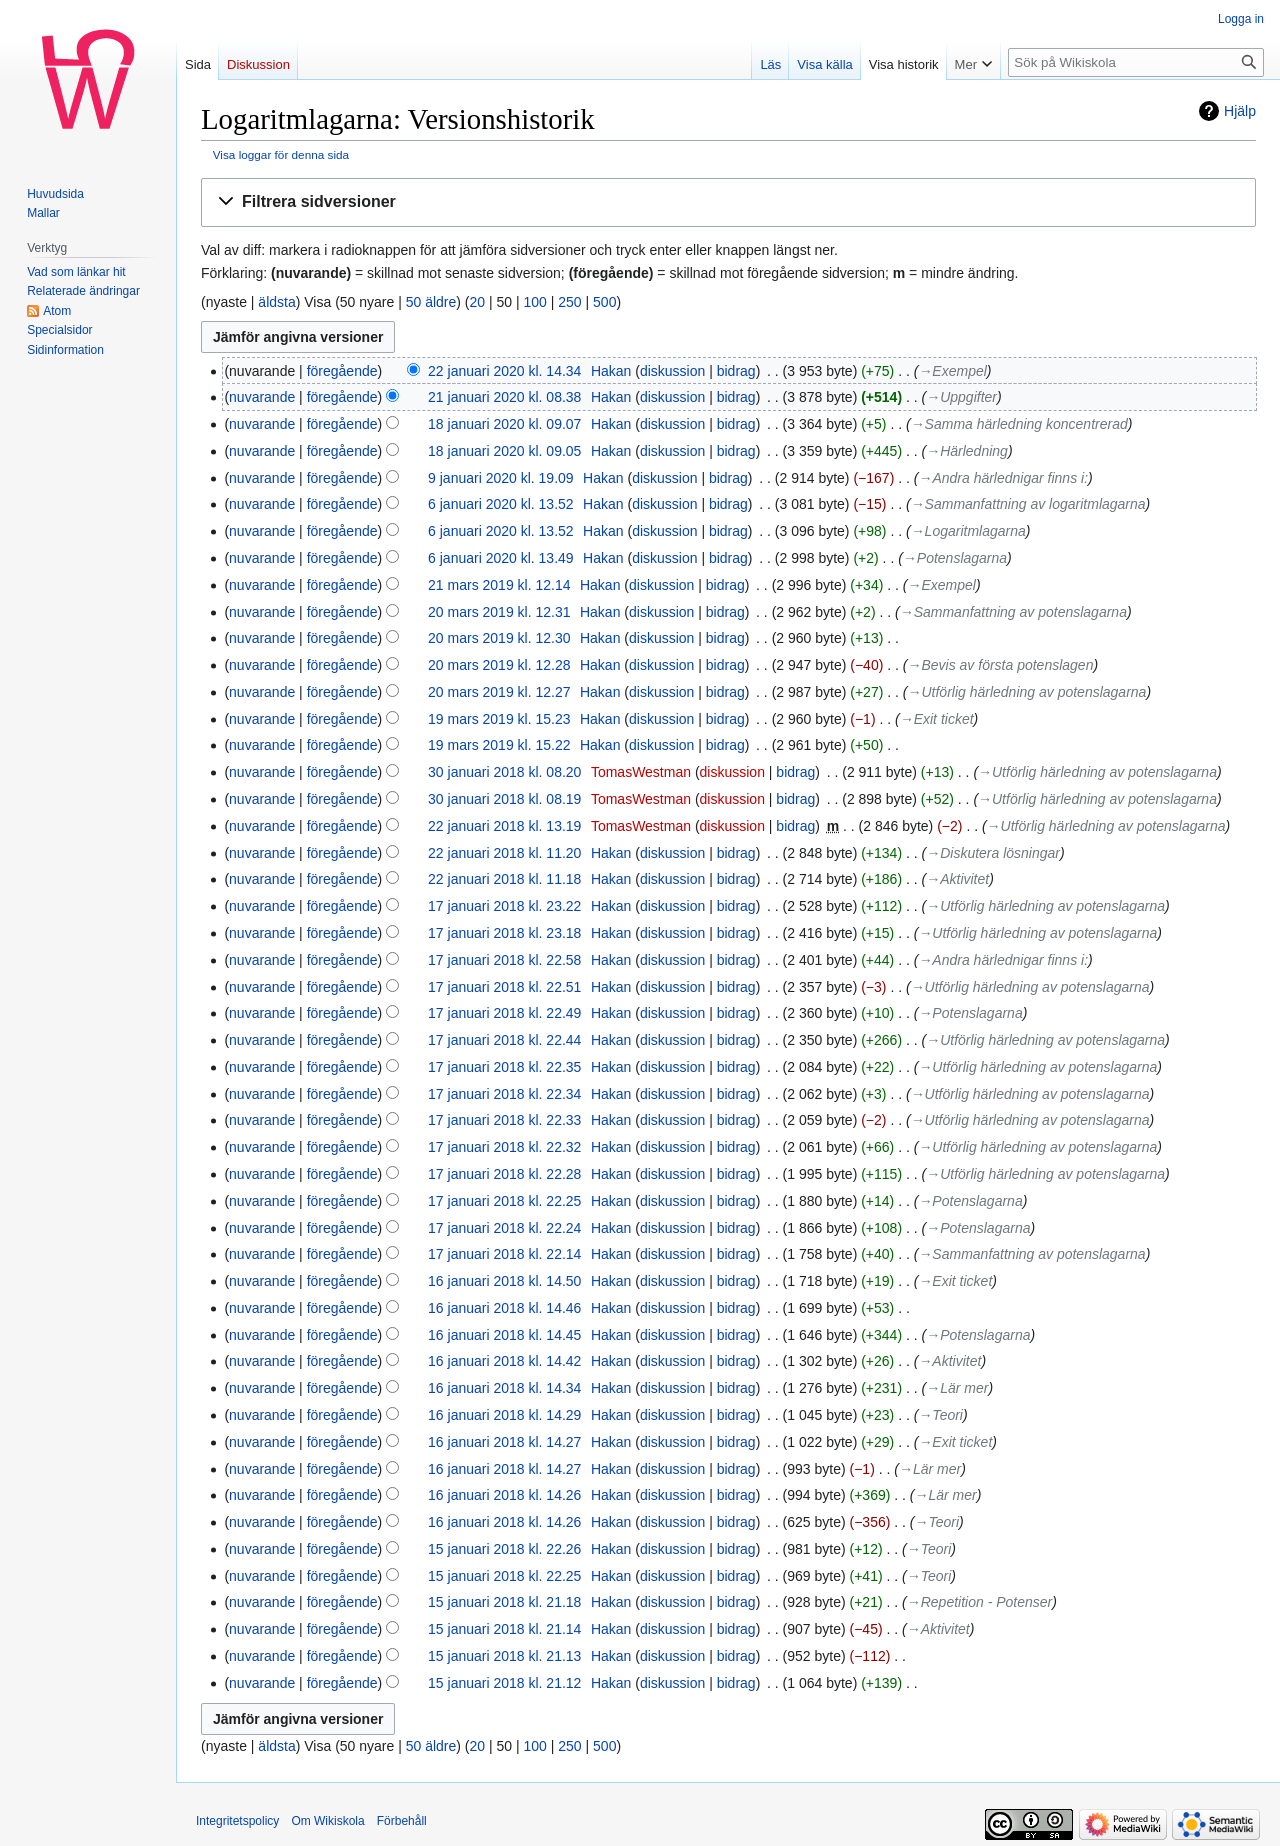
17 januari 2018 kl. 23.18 (504, 933)
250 (569, 302)
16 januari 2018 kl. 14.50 (504, 1281)
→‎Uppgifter (961, 397)
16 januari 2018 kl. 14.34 (504, 1388)
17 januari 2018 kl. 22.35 (504, 1067)
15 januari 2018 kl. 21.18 (504, 1602)
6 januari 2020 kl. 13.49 (501, 558)
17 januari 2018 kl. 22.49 (504, 1013)
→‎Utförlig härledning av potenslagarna (1026, 692)
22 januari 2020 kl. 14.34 (504, 371)
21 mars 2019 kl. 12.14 (499, 585)
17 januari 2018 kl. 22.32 (504, 1147)
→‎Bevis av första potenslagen (1000, 665)
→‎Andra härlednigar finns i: (1003, 478)
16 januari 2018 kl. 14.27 (504, 1442)
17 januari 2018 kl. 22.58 (504, 960)
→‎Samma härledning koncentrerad (1019, 424)
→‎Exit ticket (937, 719)
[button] (728, 202)
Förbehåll (402, 1821)
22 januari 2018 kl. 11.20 (504, 853)
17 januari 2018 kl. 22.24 (504, 1228)
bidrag (736, 371)
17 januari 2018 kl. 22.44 (504, 1040)
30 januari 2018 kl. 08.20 (504, 772)
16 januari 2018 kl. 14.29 (504, 1415)
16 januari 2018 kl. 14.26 (504, 1495)
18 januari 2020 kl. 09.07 (504, 424)
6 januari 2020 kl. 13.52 (501, 504)
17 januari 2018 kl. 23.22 (504, 906)
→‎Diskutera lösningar (993, 853)
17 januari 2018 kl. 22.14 (504, 1254)
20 (478, 302)
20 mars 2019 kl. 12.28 (499, 665)
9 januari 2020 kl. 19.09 (501, 478)
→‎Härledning (967, 451)
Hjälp (1240, 111)
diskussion (672, 371)
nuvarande (262, 397)
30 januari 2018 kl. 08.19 (504, 799)
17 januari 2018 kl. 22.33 (504, 1120)
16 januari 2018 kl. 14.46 (504, 1308)
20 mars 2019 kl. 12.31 (499, 612)
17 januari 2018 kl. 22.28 (504, 1174)
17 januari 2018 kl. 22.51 (504, 987)
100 (535, 302)
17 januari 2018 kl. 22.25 (504, 1201)
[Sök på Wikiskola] (1136, 62)
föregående (342, 371)
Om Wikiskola (327, 1821)
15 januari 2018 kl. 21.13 (504, 1656)
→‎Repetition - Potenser (979, 1602)
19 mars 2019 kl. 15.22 (499, 745)
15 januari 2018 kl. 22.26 (504, 1549)
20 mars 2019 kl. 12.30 (499, 638)
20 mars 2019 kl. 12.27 (499, 692)
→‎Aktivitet (957, 879)
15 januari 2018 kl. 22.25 (504, 1576)
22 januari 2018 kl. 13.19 (504, 826)
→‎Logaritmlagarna (968, 531)
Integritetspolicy (237, 1821)
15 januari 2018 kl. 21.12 (504, 1683)
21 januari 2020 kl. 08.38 (504, 397)
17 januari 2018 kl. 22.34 (504, 1094)
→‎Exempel (952, 371)
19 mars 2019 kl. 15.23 (499, 719)
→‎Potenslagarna (955, 558)
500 (604, 302)
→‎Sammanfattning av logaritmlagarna (1028, 504)
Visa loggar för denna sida (281, 154)
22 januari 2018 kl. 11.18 (504, 879)
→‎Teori (940, 1415)
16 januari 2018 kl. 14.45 (504, 1335)
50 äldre (431, 302)
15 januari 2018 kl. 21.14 (504, 1629)
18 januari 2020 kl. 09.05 (504, 451)
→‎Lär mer (957, 1388)
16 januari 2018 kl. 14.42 (504, 1361)
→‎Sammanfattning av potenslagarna (1013, 612)
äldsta (276, 302)
